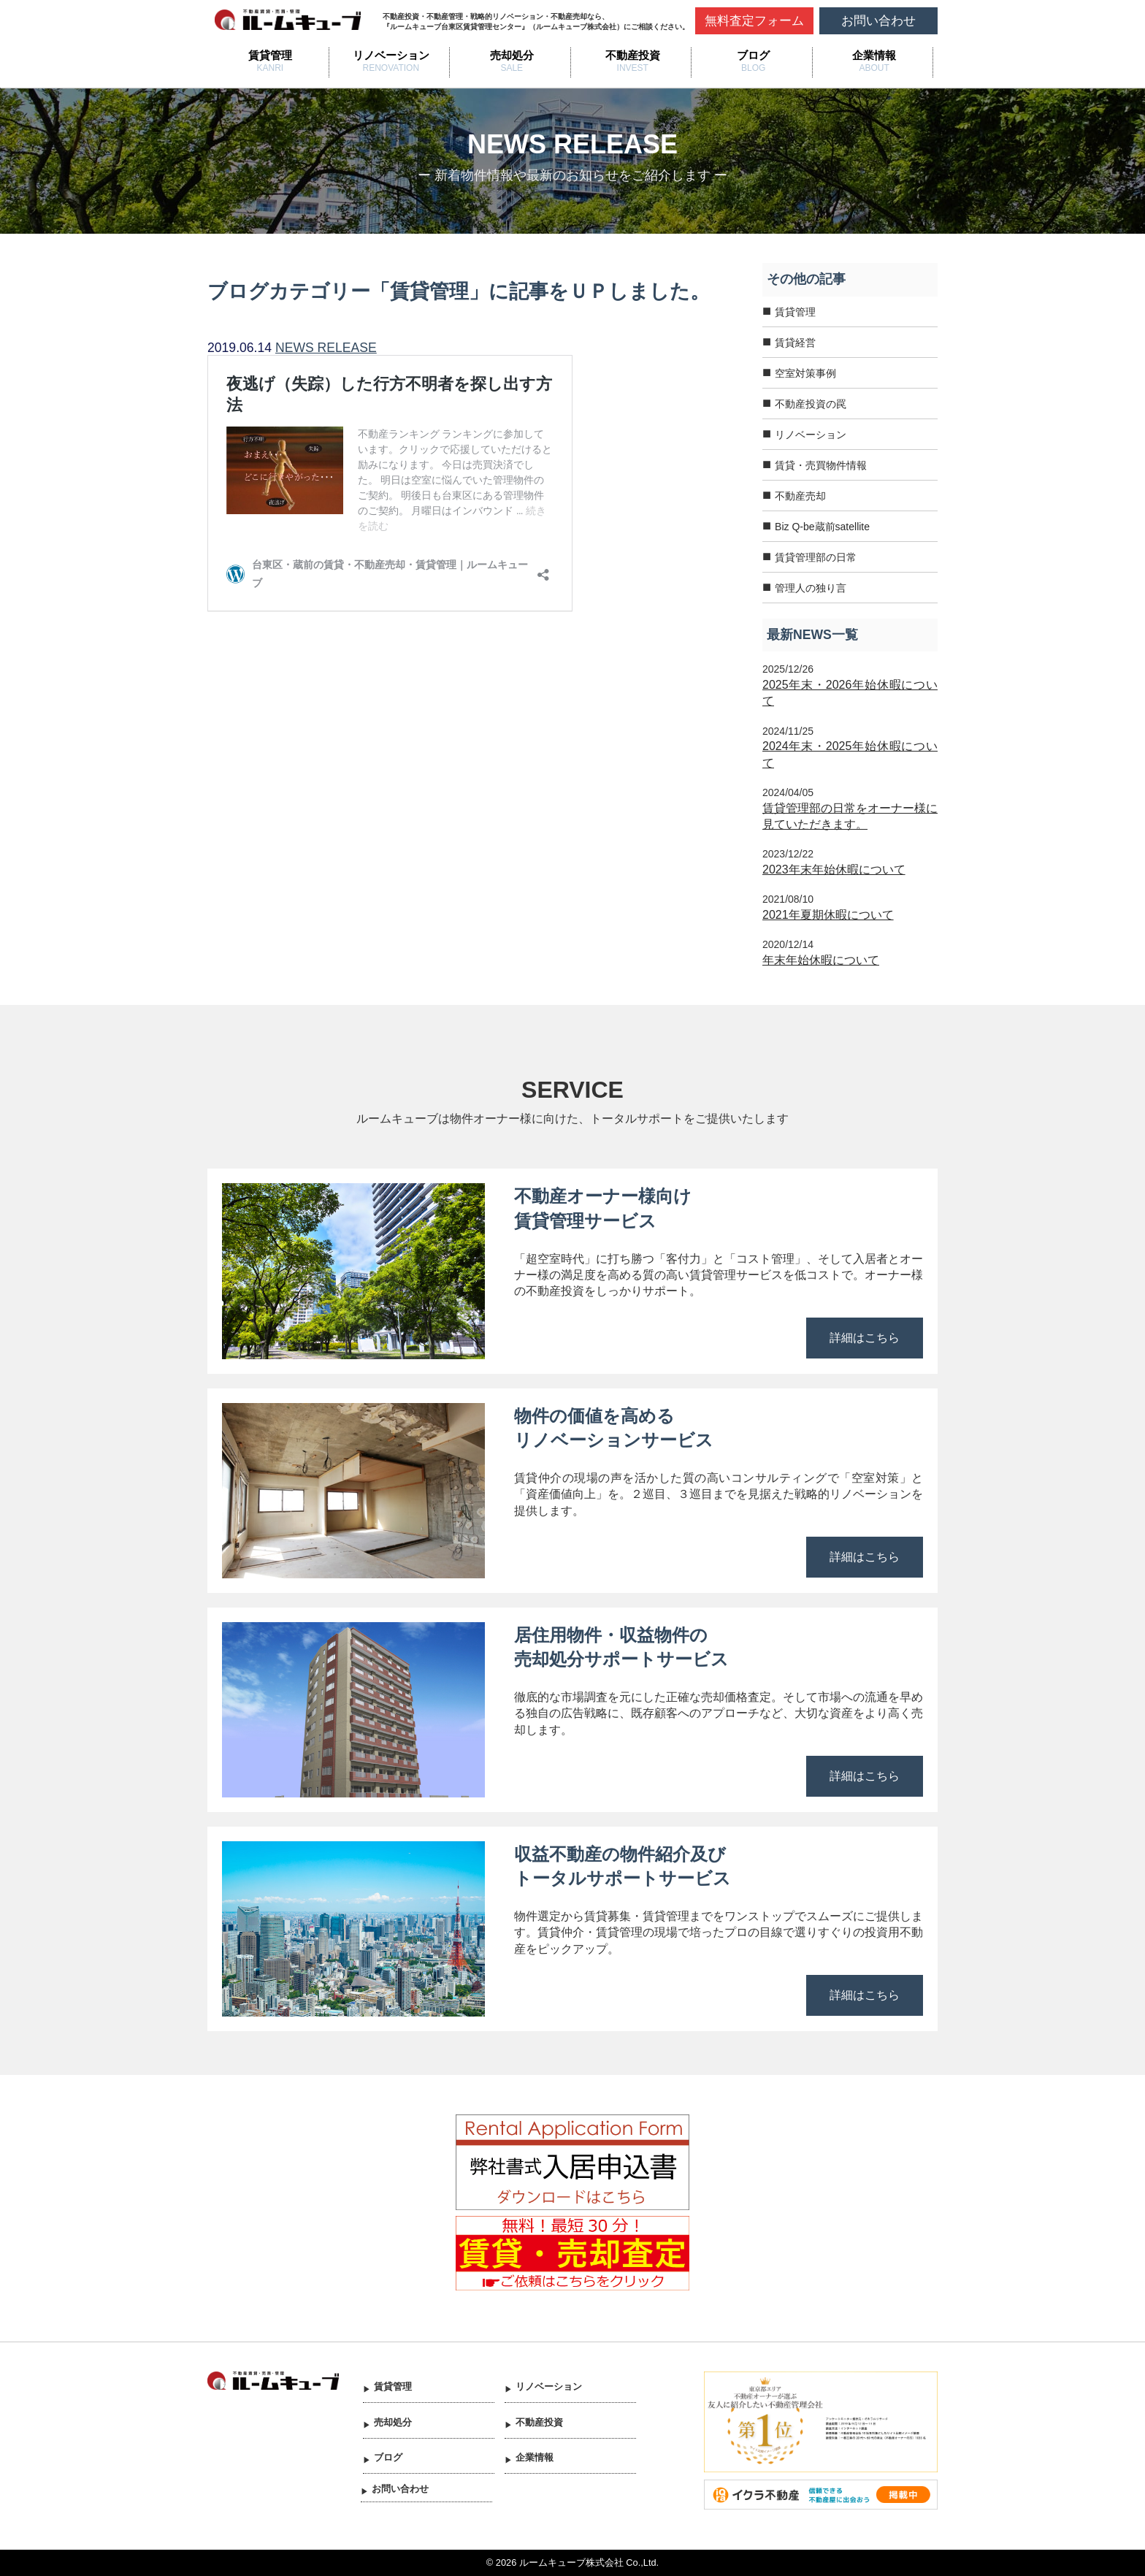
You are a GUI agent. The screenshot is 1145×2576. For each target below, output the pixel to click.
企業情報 (874, 55)
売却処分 (512, 55)
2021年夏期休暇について (828, 915)
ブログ (753, 55)
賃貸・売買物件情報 (821, 465)
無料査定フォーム (754, 21)
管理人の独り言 (810, 588)
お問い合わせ (878, 21)
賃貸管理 (270, 55)
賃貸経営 (795, 342)
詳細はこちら (865, 1337)
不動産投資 (632, 55)
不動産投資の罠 (810, 404)
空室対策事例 (805, 373)
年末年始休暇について (820, 960)
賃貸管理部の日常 (816, 557)
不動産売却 (800, 496)
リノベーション (391, 55)
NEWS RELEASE (326, 347)
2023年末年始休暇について (833, 869)
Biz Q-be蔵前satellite (822, 526)
